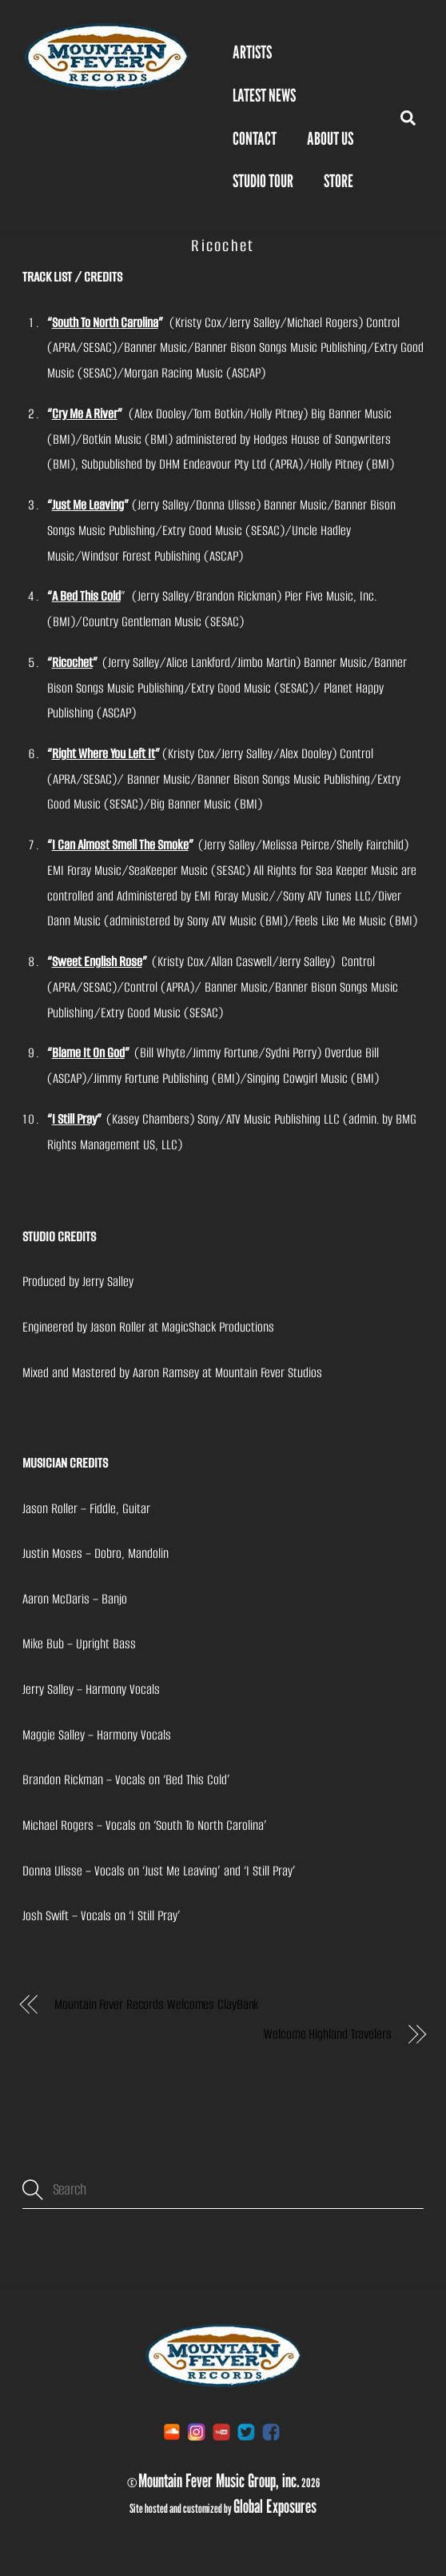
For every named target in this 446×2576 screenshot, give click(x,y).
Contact (255, 138)
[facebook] (271, 2431)
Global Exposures (275, 2505)
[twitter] (246, 2431)
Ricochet (222, 245)
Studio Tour (263, 180)
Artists (252, 52)
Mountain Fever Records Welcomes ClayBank (156, 2004)
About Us (330, 138)
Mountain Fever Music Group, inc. (219, 2480)
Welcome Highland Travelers (328, 2034)
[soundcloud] (171, 2431)
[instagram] (196, 2431)
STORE (338, 180)
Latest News (264, 95)
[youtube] (221, 2431)
